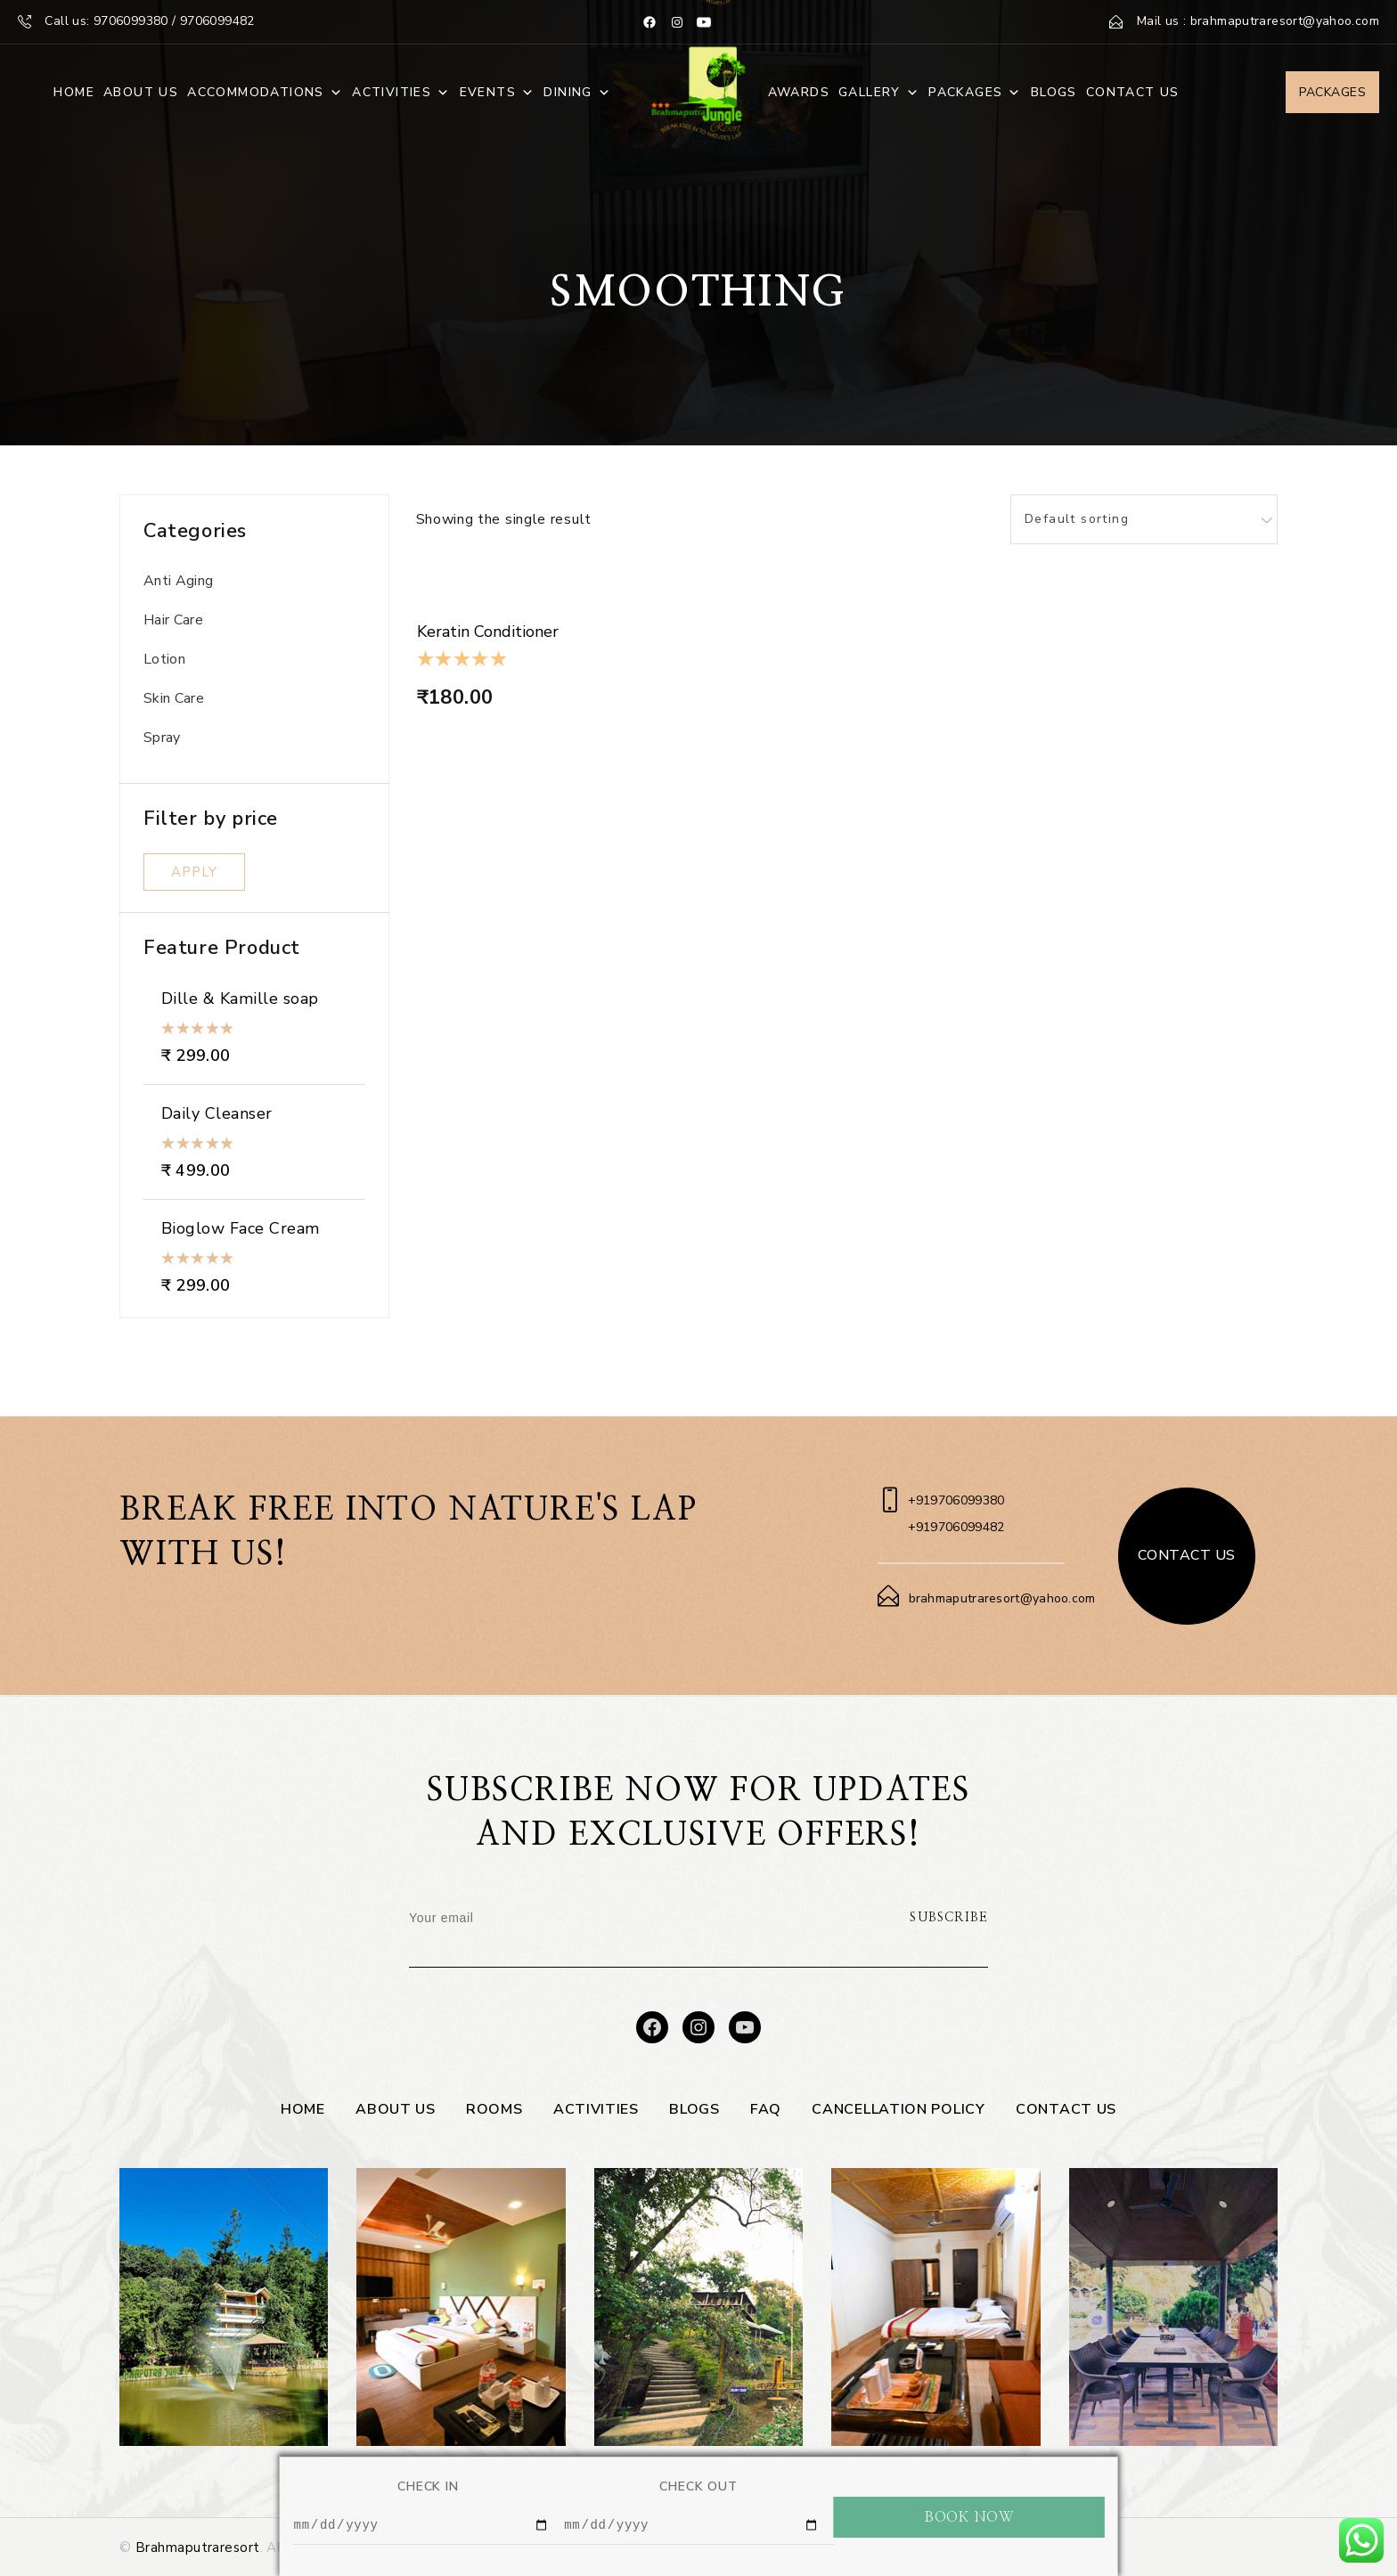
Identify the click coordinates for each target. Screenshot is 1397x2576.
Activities (401, 92)
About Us (140, 92)
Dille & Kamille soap (240, 998)
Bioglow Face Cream (240, 1228)
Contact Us (1133, 92)
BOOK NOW (969, 2515)
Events (497, 92)
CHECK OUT (698, 2483)
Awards (798, 92)
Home (73, 92)
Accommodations (265, 92)
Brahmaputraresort (197, 2547)
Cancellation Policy (898, 2109)
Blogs (1054, 92)
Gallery (878, 92)
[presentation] (752, 1932)
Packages (975, 92)
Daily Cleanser (217, 1113)
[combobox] (1144, 519)
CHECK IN (427, 2483)
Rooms (494, 2109)
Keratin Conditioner (488, 631)
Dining (577, 92)
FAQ (765, 2109)
